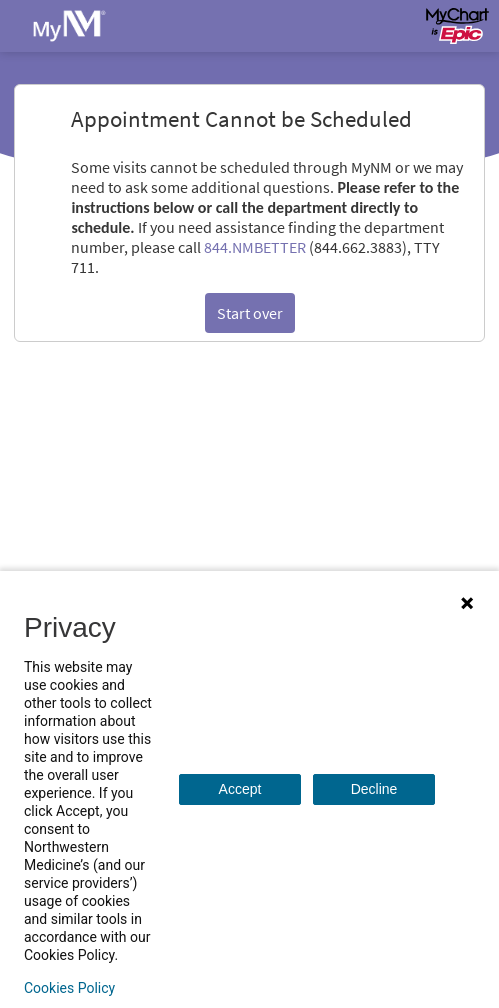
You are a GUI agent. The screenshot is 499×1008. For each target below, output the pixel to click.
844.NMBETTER (255, 247)
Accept (240, 789)
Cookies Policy (69, 988)
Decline (374, 789)
